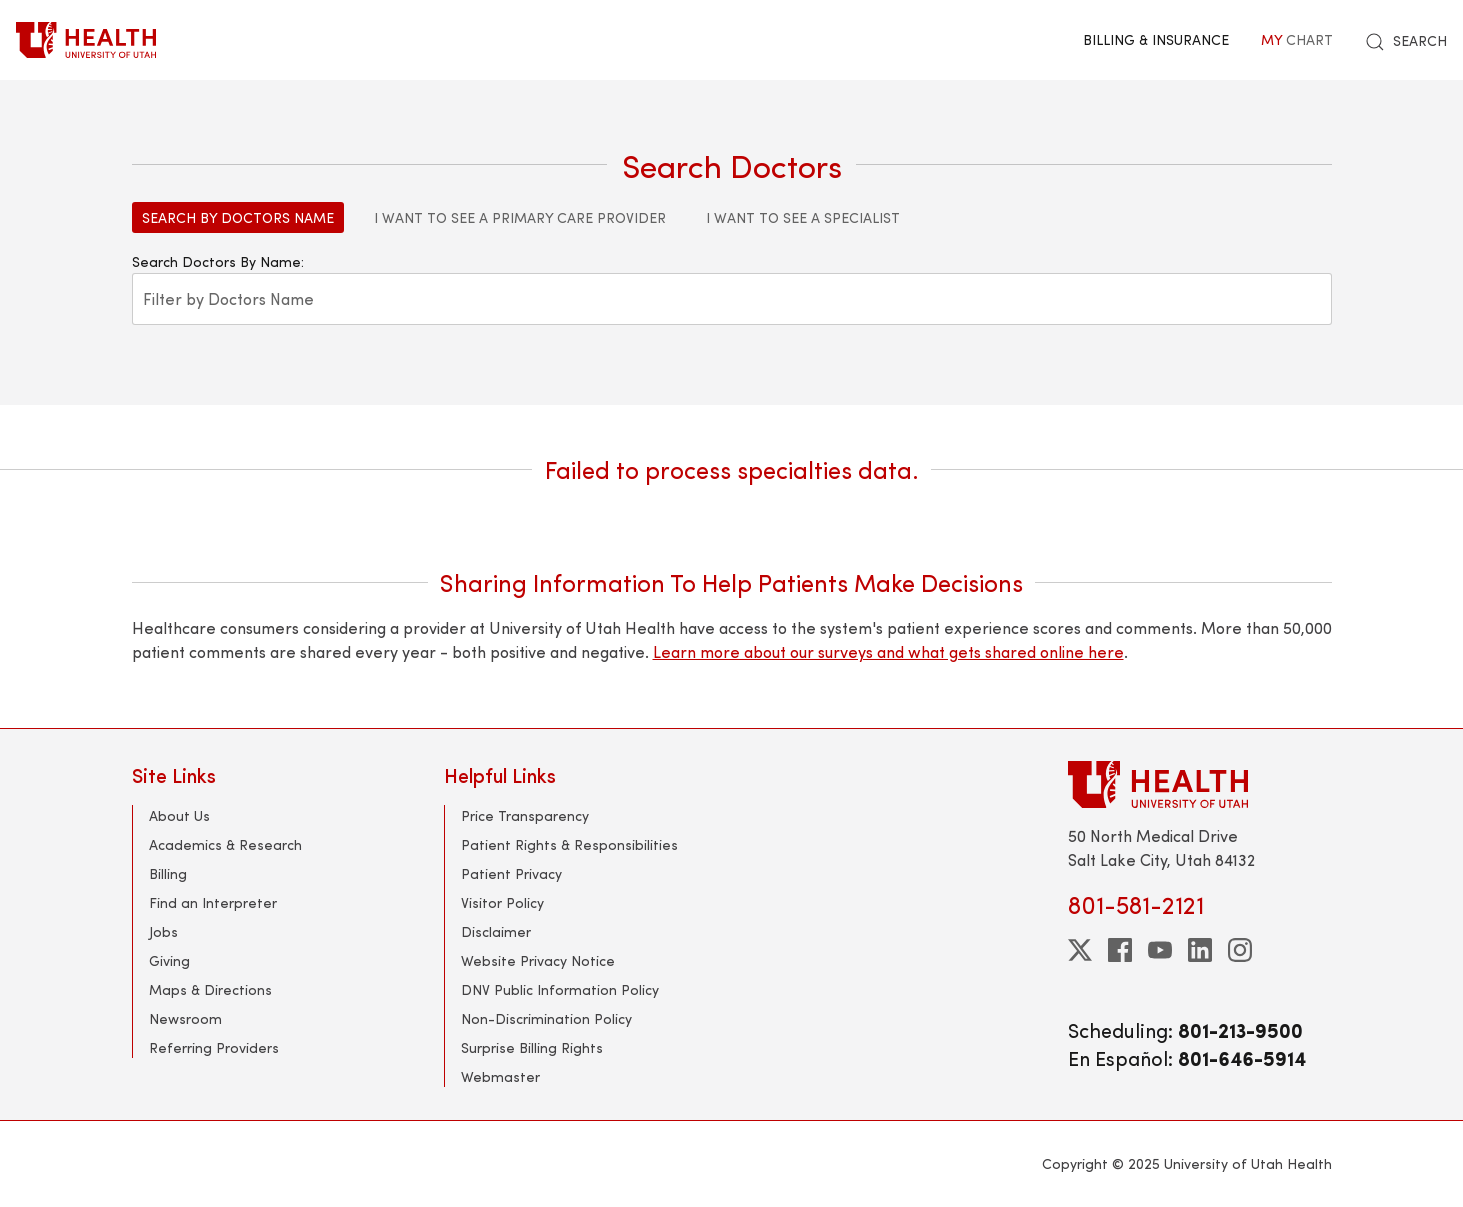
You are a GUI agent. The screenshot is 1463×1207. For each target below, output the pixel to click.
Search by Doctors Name (238, 217)
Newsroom (185, 1018)
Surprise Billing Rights (532, 1047)
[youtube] (1160, 950)
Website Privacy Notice (538, 960)
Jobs (163, 931)
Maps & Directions (210, 989)
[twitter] (1080, 950)
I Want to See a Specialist (803, 217)
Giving (169, 960)
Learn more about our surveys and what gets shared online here (888, 651)
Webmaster (500, 1076)
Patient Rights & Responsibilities (569, 844)
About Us (179, 815)
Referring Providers (214, 1047)
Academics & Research (225, 844)
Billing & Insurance (1156, 39)
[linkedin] (1200, 950)
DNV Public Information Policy (560, 989)
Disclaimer (496, 931)
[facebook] (1120, 950)
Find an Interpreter (213, 902)
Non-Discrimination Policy (546, 1018)
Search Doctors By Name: (218, 261)
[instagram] (1240, 950)
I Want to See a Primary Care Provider (520, 217)
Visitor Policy (502, 902)
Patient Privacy (511, 873)
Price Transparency (525, 815)
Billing (168, 873)
